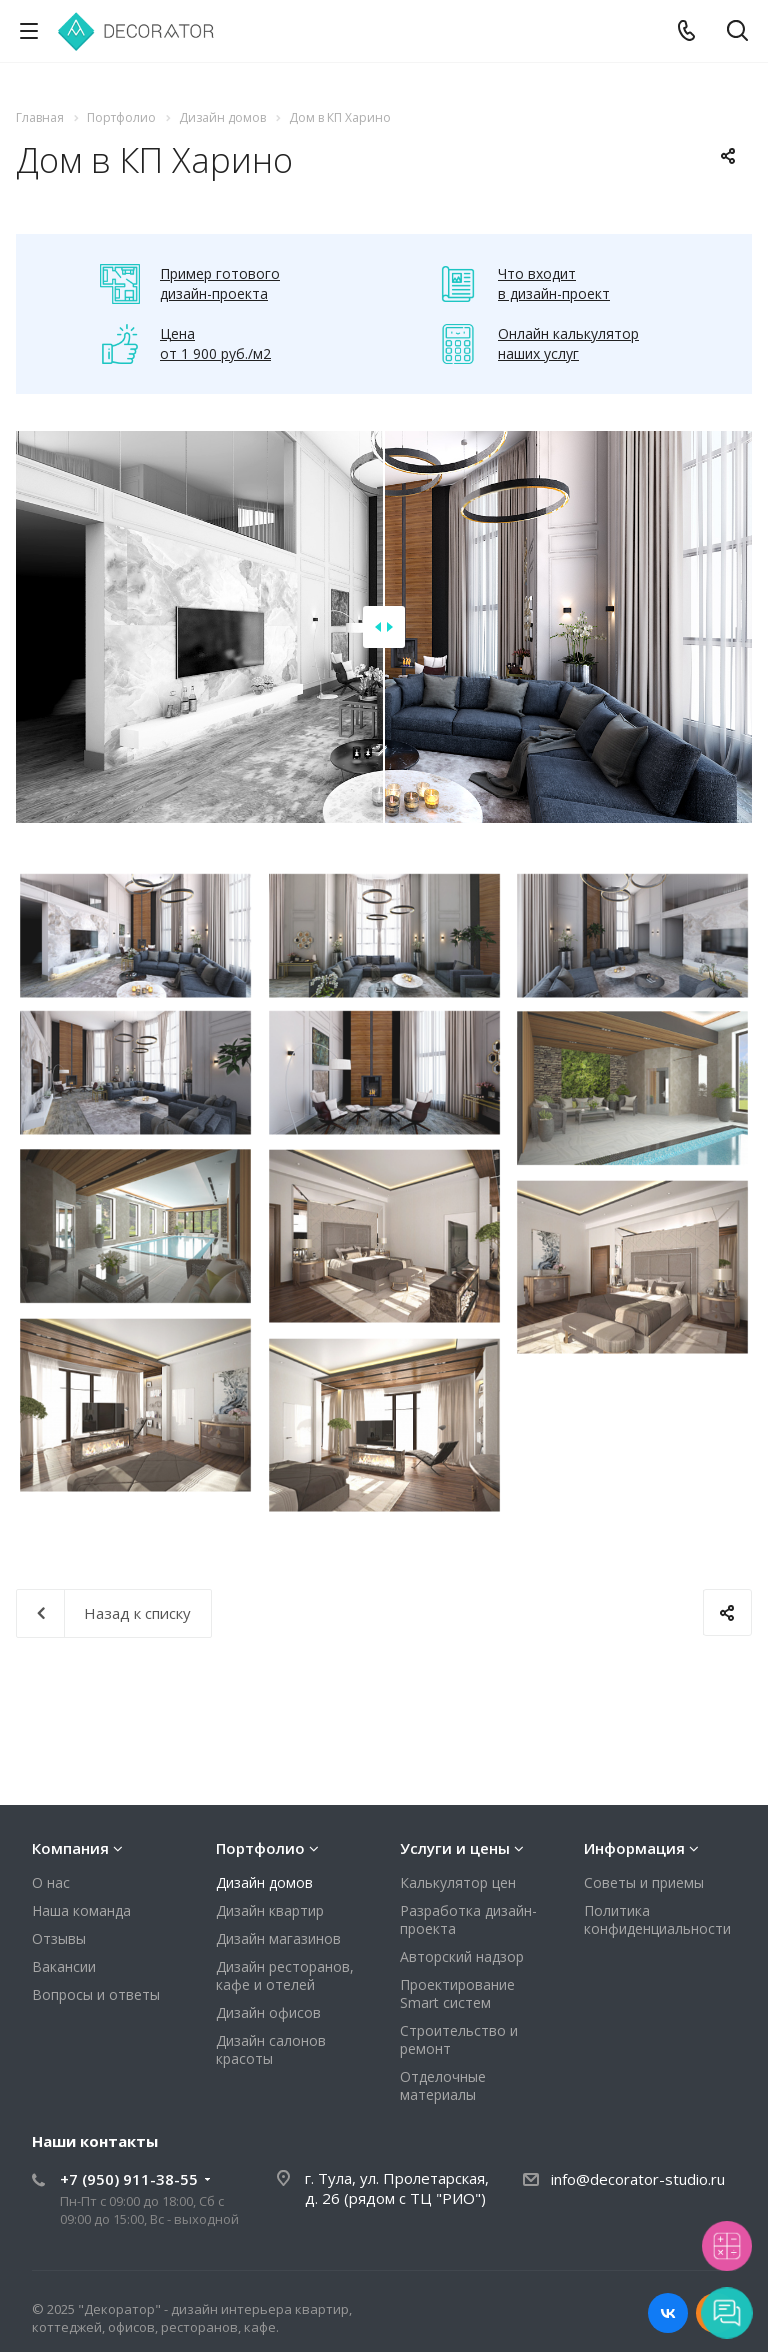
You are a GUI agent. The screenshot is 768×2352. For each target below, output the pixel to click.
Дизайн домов (264, 1882)
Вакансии (64, 1966)
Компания (70, 1848)
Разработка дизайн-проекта (468, 1919)
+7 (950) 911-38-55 (129, 2179)
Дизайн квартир (270, 1910)
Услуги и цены (455, 1848)
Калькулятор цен (458, 1882)
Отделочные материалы (443, 2085)
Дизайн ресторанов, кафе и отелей (285, 1975)
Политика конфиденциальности (657, 1919)
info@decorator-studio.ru (638, 2179)
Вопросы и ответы (96, 1994)
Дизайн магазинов (278, 1938)
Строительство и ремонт (459, 2039)
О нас (51, 1882)
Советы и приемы (644, 1882)
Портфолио (260, 1848)
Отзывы (59, 1938)
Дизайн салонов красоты (271, 2049)
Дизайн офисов (268, 2012)
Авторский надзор (462, 1956)
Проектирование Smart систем (457, 1993)
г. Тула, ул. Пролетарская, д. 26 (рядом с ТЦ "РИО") (397, 2188)
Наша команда (81, 1910)
